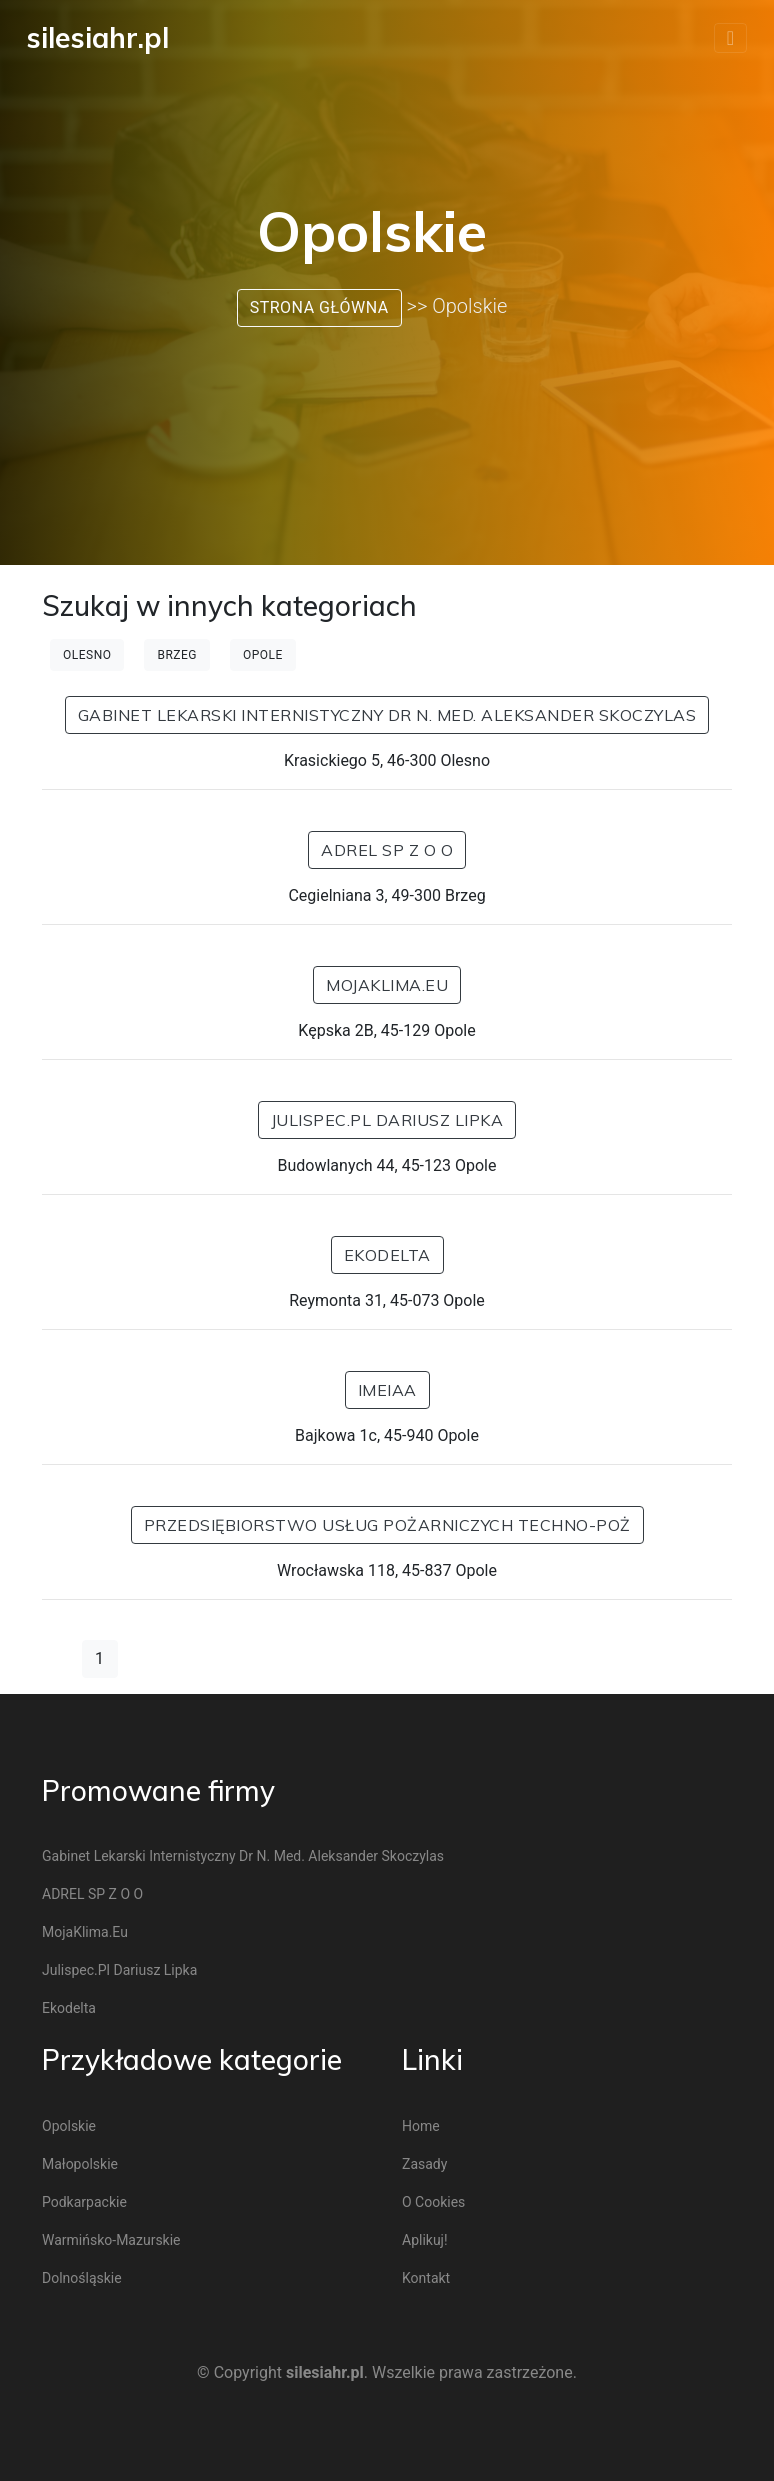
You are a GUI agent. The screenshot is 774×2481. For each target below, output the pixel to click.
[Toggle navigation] (730, 38)
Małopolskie (80, 2164)
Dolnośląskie (82, 2278)
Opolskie (69, 2126)
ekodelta (387, 1255)
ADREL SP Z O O (387, 850)
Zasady (424, 2164)
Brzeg (177, 655)
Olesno (87, 655)
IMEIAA (387, 1390)
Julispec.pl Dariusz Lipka (387, 1120)
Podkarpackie (84, 2202)
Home (421, 2126)
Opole (263, 655)
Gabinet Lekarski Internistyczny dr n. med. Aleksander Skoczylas (387, 715)
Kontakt (426, 2278)
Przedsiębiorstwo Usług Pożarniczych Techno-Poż (387, 1525)
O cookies (433, 2202)
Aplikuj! (425, 2240)
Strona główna (319, 307)
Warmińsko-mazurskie (111, 2240)
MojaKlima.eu (387, 985)
